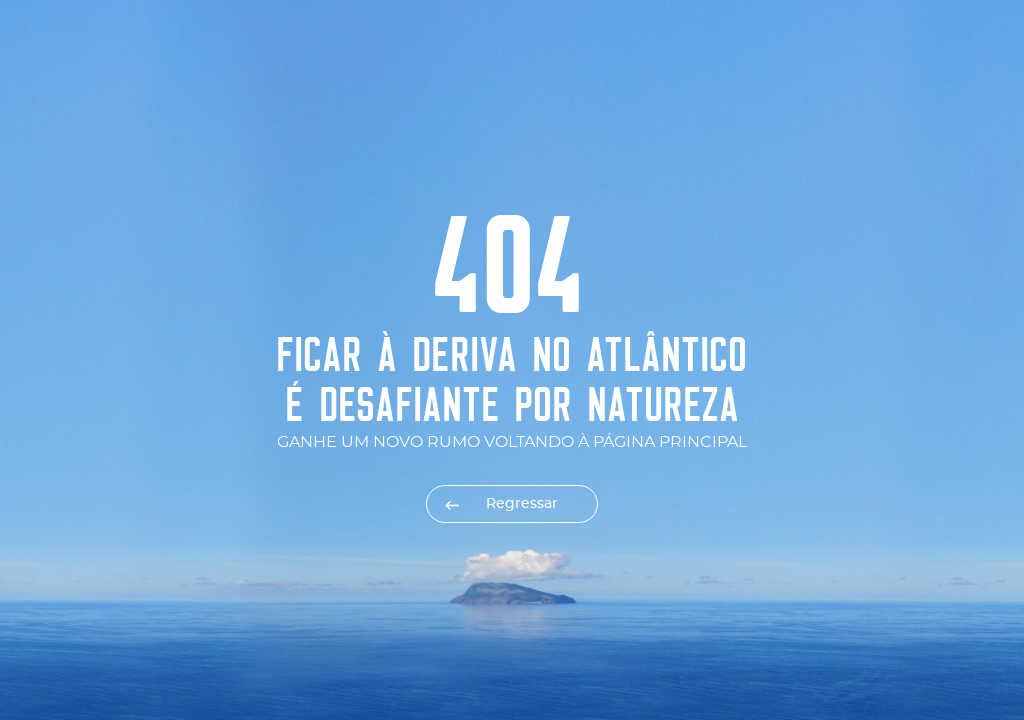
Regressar (522, 504)
